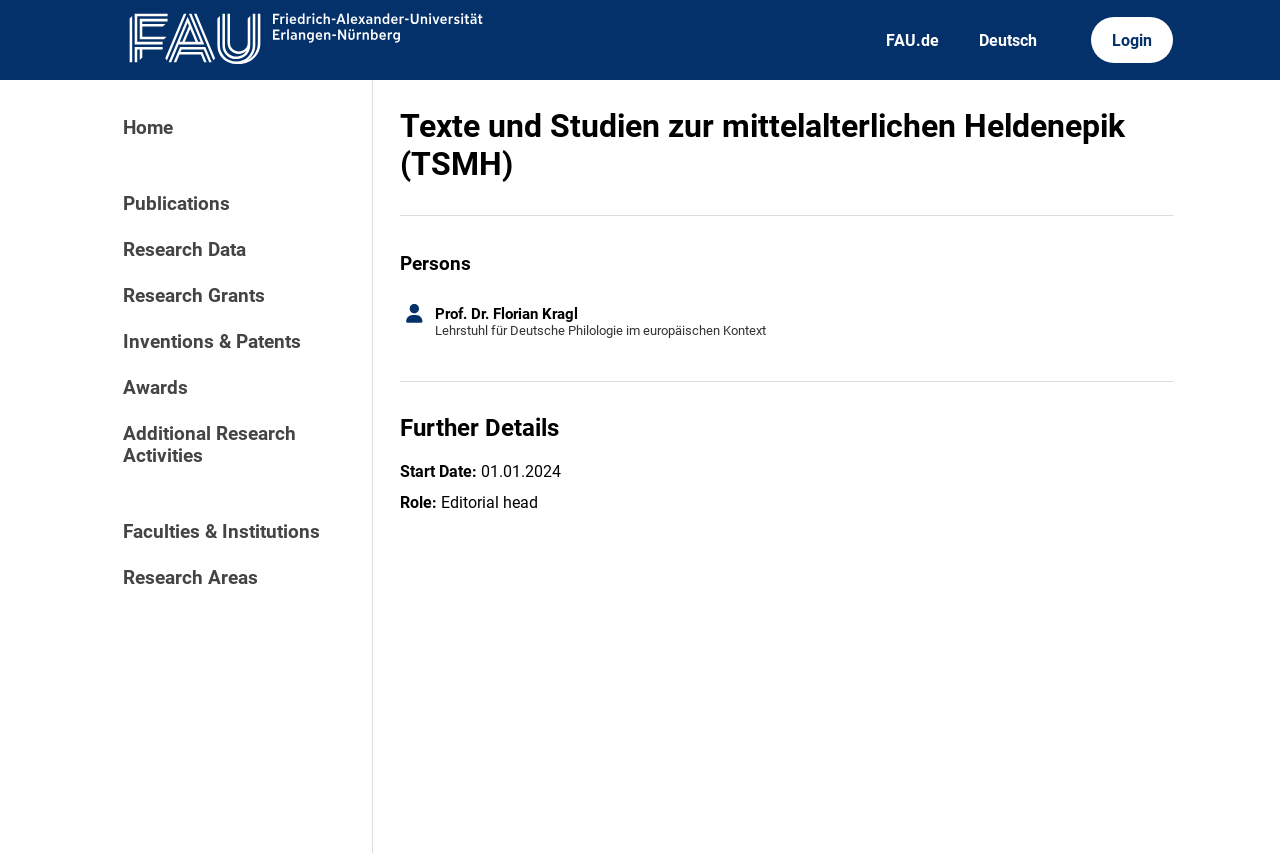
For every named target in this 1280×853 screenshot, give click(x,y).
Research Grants (194, 296)
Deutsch (1008, 40)
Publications (176, 204)
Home (148, 128)
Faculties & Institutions (221, 532)
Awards (155, 388)
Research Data (184, 250)
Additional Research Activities (209, 445)
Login (1132, 40)
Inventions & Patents (212, 342)
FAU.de (912, 40)
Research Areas (190, 578)
